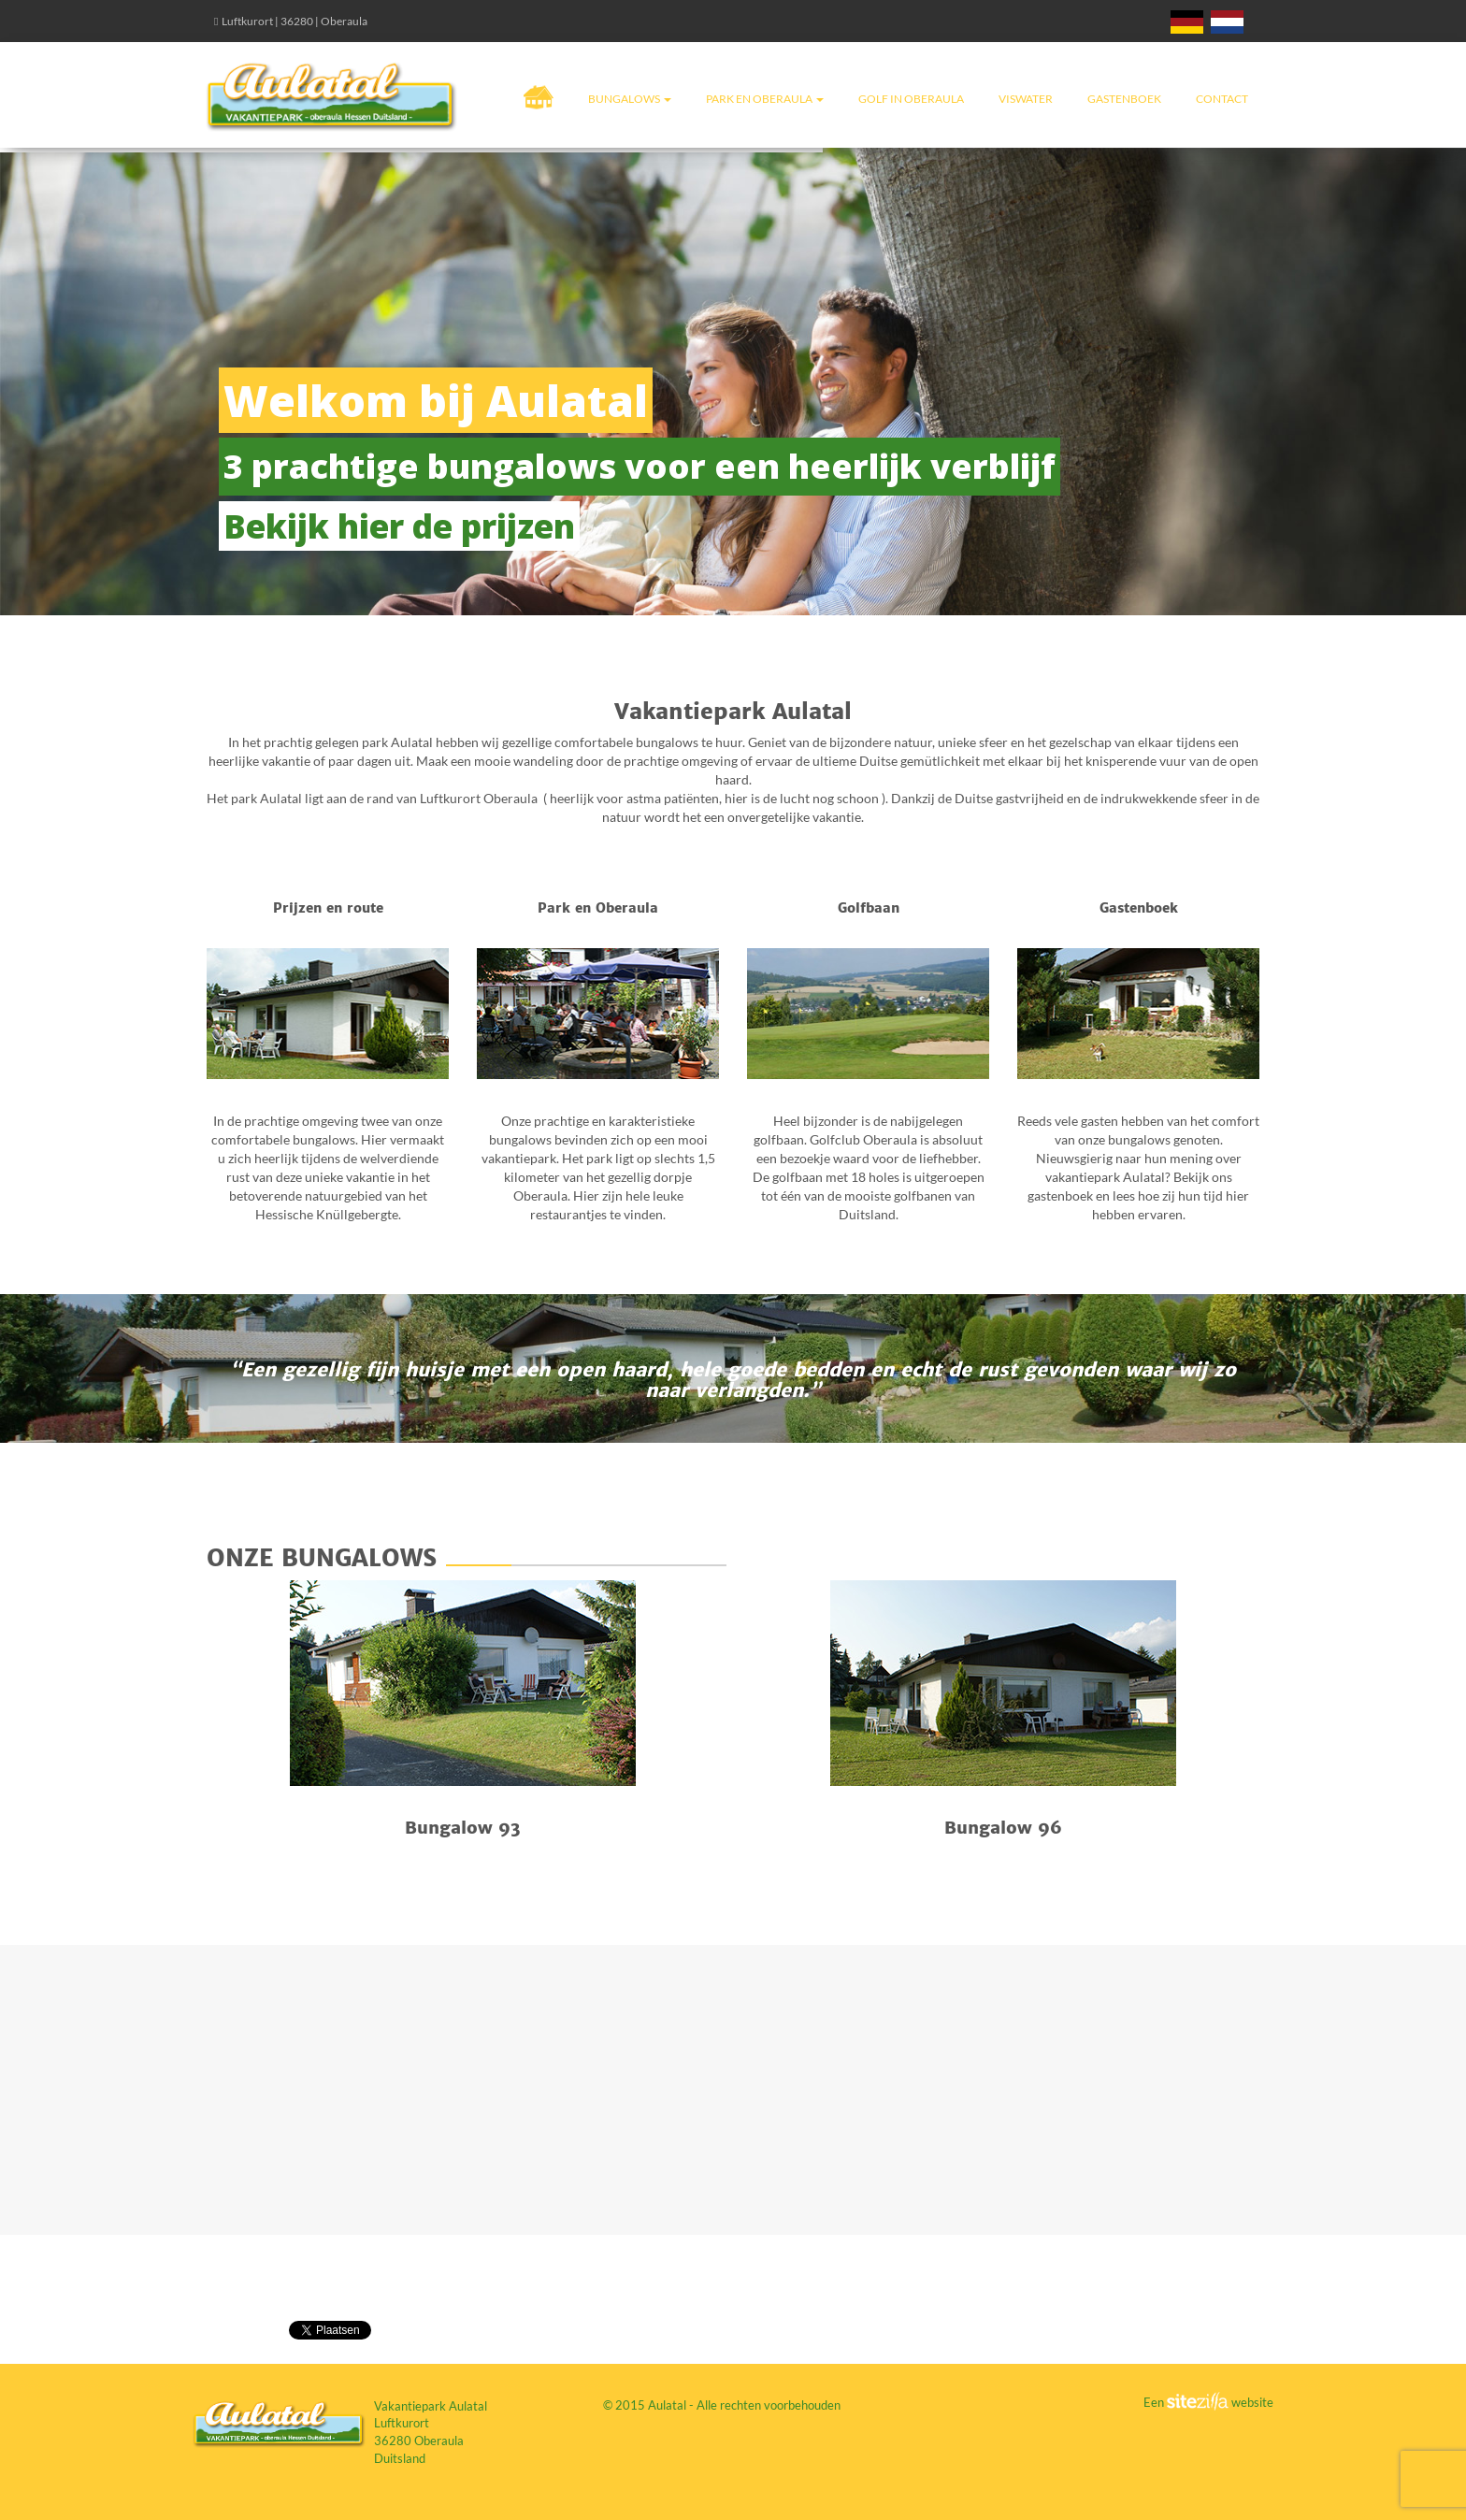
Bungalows (629, 99)
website (1251, 2402)
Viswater (1026, 99)
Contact (1222, 99)
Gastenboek (1124, 99)
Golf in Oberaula (911, 99)
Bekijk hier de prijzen (399, 526)
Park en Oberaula (765, 99)
